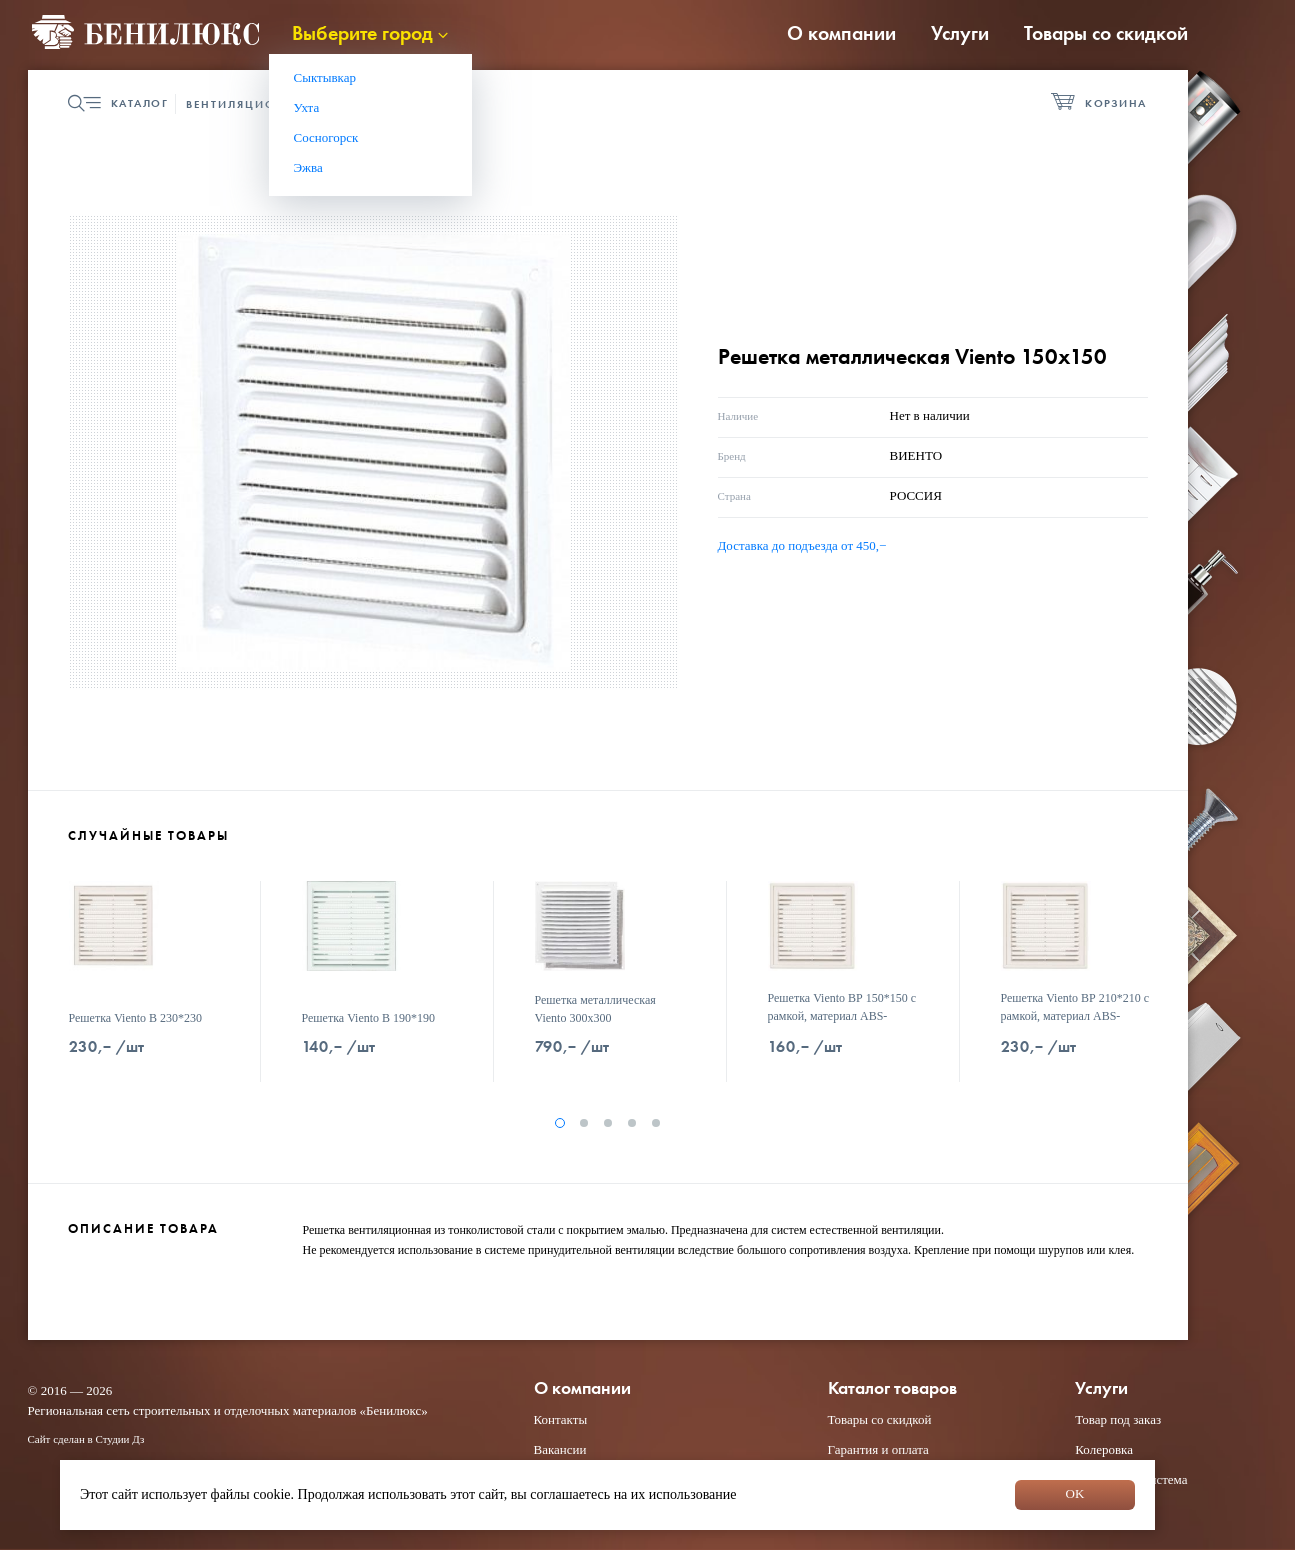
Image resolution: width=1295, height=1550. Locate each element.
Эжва (308, 167)
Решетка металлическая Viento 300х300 (595, 1009)
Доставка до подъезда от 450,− (802, 545)
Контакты (561, 1419)
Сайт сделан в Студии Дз (86, 1439)
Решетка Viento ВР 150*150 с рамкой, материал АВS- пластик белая (842, 1016)
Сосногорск (326, 137)
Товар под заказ (1118, 1419)
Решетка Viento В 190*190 (369, 1018)
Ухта (307, 107)
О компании (841, 33)
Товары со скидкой (1106, 33)
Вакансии (560, 1449)
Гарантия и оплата (878, 1449)
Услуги (960, 33)
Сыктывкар (325, 77)
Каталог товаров (892, 1388)
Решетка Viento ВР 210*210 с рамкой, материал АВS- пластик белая (1075, 1016)
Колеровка (1104, 1449)
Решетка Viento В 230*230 (136, 1018)
